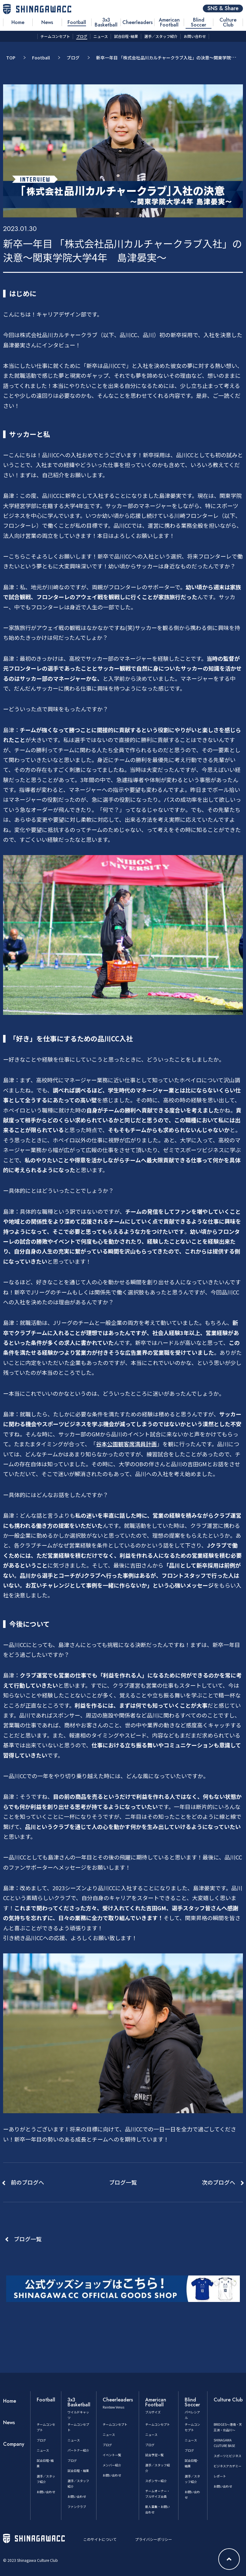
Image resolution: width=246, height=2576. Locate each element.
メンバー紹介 (112, 2465)
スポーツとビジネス (227, 2455)
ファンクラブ (77, 2506)
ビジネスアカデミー (227, 2466)
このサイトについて (100, 2539)
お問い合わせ (46, 2491)
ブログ (73, 58)
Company (13, 2444)
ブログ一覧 (28, 2239)
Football (41, 58)
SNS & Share (223, 8)
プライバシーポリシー (153, 2539)
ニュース (43, 2450)
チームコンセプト (115, 2424)
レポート (220, 2476)
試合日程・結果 (78, 2470)
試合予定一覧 (154, 2455)
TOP (10, 58)
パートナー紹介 (78, 2450)
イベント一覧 (112, 2455)
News (9, 2422)
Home (9, 2400)
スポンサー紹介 (156, 2480)
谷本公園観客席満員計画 (126, 1444)
